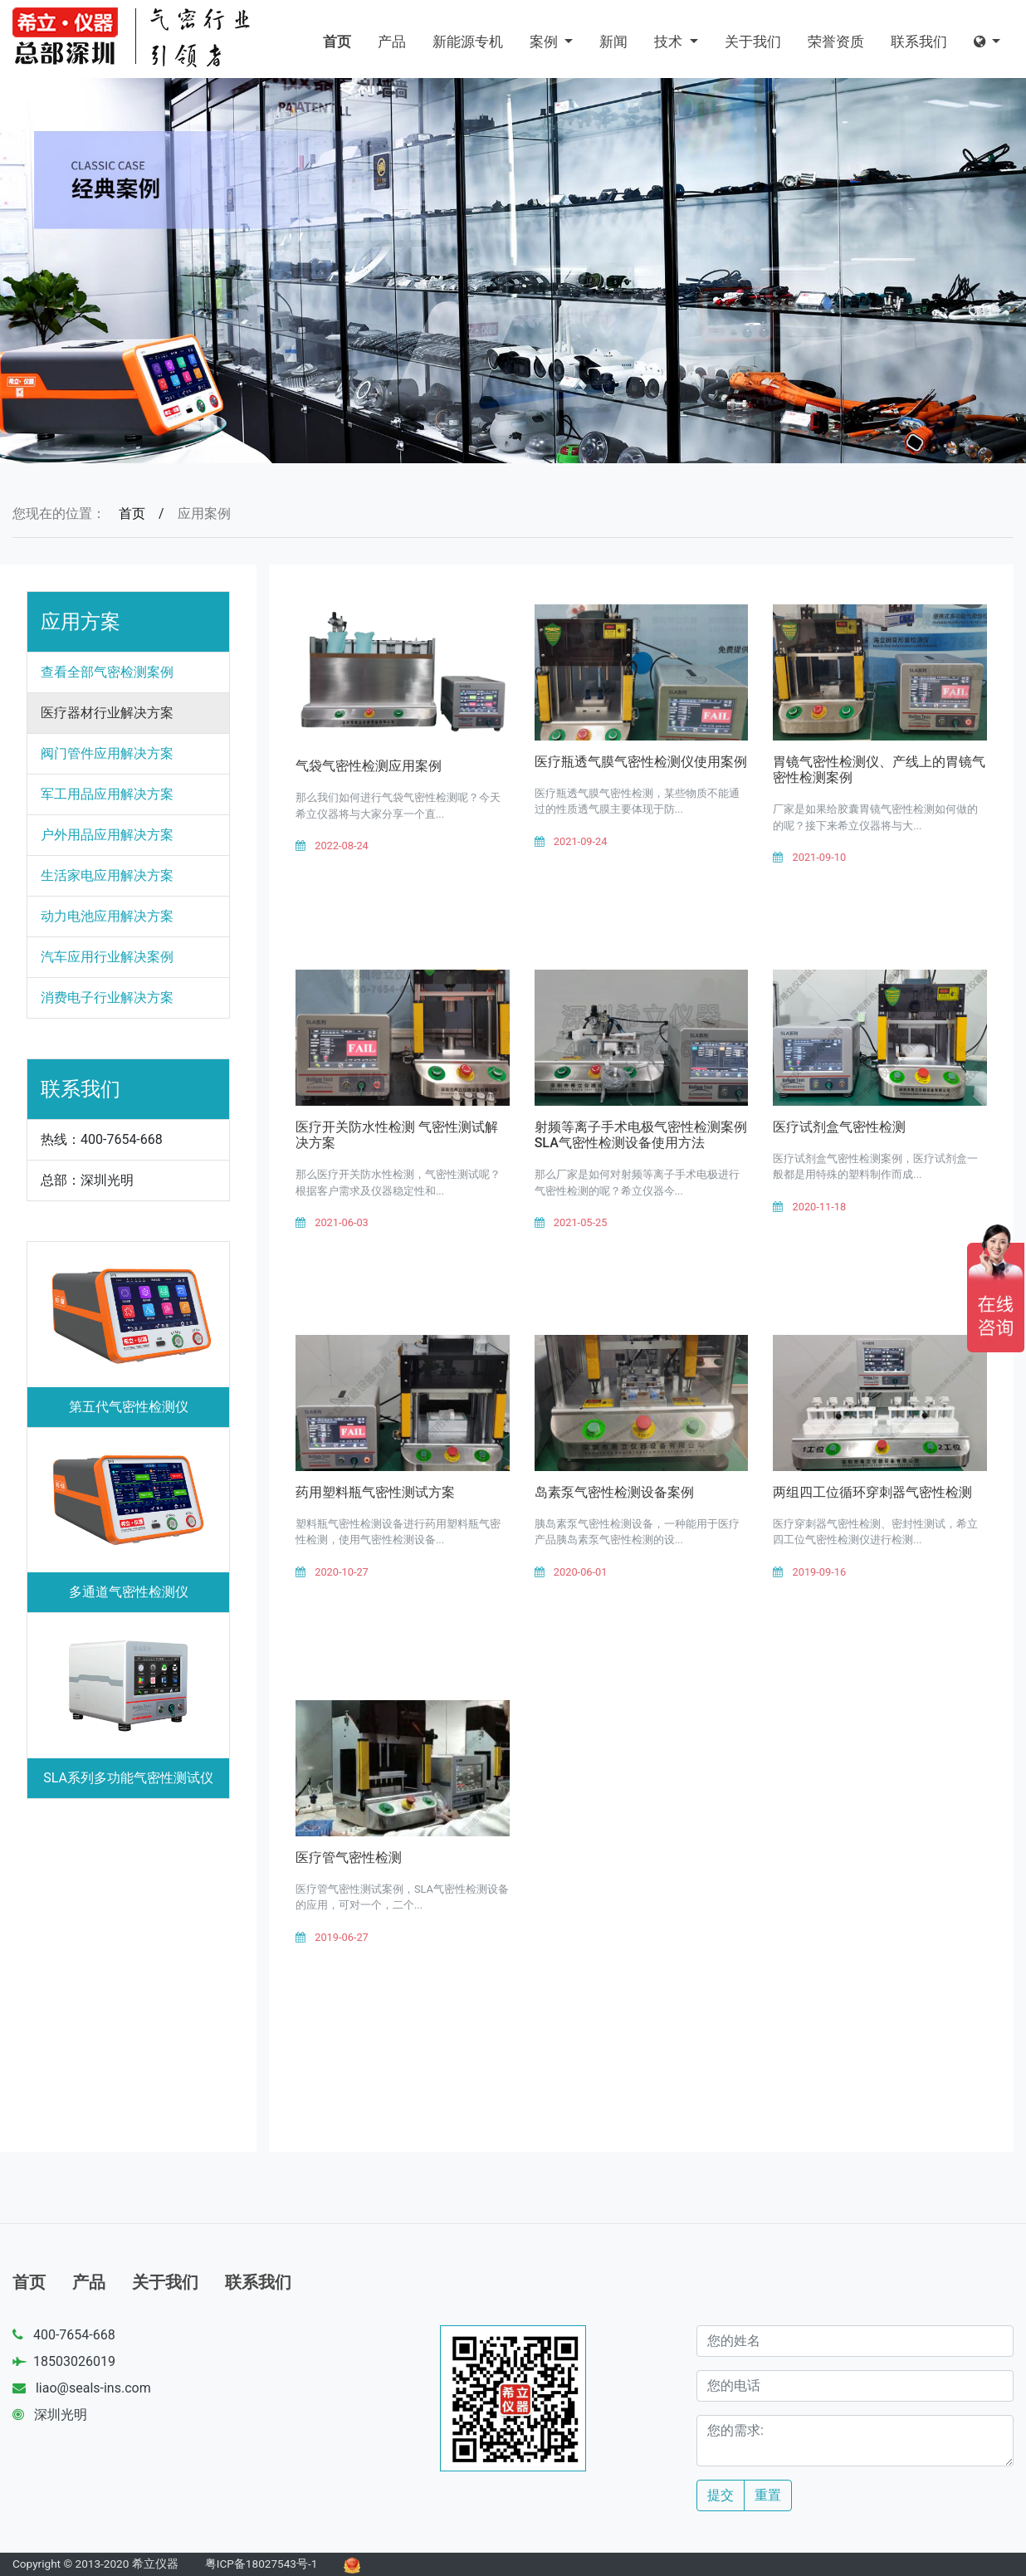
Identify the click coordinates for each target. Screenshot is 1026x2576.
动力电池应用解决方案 (107, 916)
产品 (392, 41)
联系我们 (919, 41)
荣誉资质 (836, 41)
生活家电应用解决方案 (107, 875)
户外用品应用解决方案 (107, 835)
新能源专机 (467, 41)
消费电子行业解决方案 (107, 997)
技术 (670, 41)
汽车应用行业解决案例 (107, 957)
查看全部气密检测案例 (107, 672)
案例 (545, 41)
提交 (720, 2495)
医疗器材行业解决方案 (107, 713)
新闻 (613, 41)
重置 (768, 2495)
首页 (337, 41)
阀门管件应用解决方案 (107, 753)
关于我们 (753, 41)
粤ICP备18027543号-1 (261, 2563)
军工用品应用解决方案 (107, 794)
